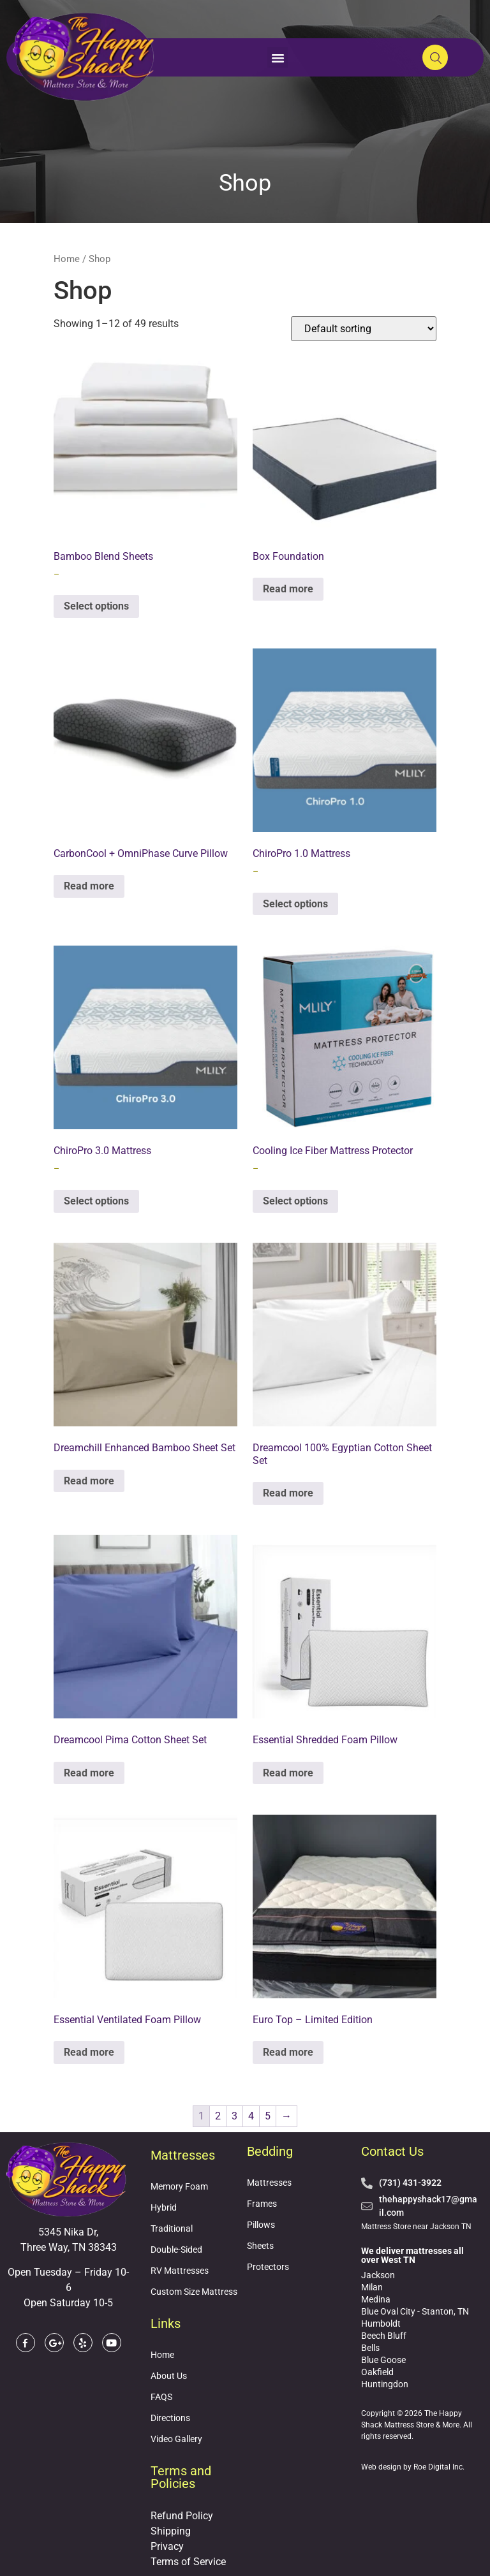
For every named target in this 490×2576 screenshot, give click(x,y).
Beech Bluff (383, 2336)
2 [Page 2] (218, 2116)
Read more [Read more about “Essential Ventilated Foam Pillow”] (89, 2052)
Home (67, 259)
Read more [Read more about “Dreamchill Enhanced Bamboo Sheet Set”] (89, 1481)
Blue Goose (383, 2360)
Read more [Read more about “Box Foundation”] (288, 589)
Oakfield (377, 2372)
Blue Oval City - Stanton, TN (415, 2311)
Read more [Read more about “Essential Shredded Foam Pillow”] (288, 1773)
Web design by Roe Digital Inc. (412, 2467)
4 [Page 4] (251, 2116)
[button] (277, 57)
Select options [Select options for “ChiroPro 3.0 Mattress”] (96, 1201)
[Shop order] (363, 328)
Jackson (378, 2275)
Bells (370, 2348)
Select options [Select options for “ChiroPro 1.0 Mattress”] (295, 904)
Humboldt (381, 2323)
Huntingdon (384, 2384)
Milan (372, 2287)
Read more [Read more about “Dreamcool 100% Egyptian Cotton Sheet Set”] (288, 1493)
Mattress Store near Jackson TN (416, 2226)
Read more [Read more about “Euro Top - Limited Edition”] (288, 2052)
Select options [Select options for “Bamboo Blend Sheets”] (96, 606)
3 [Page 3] (234, 2116)
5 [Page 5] (268, 2116)
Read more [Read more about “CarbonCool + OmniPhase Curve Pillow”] (89, 886)
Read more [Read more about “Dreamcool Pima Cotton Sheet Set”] (89, 1773)
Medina (375, 2299)
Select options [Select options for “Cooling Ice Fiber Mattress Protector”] (295, 1201)
